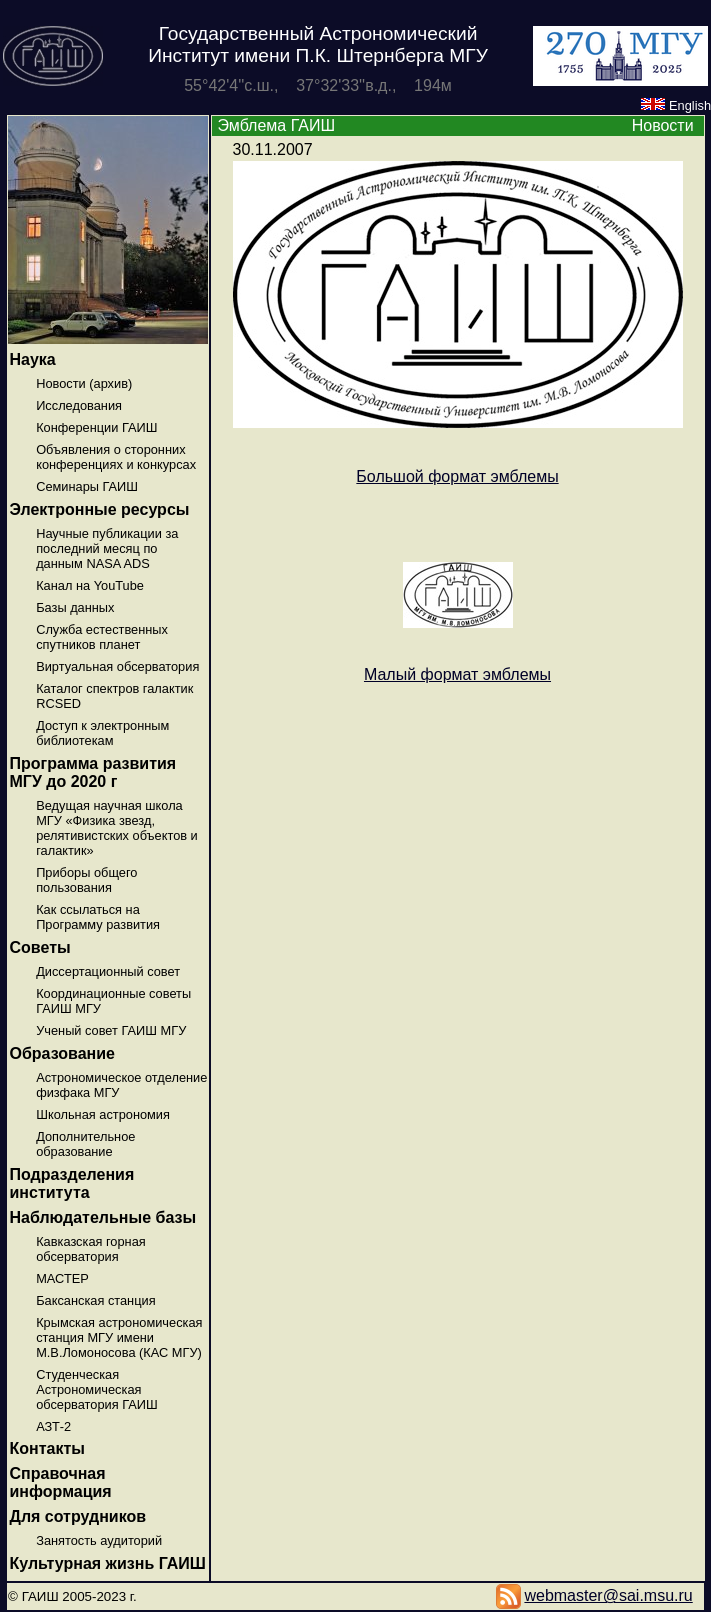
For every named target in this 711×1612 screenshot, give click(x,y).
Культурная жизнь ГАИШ (108, 1563)
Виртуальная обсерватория (117, 666)
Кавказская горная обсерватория (91, 1249)
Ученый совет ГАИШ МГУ (111, 1030)
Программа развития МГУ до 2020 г (93, 772)
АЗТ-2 (53, 1426)
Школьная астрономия (103, 1114)
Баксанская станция (95, 1300)
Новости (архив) (84, 383)
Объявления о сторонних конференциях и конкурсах (116, 457)
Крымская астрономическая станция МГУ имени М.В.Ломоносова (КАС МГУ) (119, 1337)
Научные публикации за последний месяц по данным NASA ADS (107, 548)
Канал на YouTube (90, 585)
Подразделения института (72, 1183)
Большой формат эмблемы (457, 476)
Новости (663, 125)
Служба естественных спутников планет (102, 637)
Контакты (47, 1448)
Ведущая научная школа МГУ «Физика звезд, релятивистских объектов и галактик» (117, 828)
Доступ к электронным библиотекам (102, 733)
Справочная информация (61, 1482)
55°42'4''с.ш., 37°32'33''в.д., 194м (318, 85)
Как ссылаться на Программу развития (98, 917)
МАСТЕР (62, 1278)
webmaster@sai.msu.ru (608, 1595)
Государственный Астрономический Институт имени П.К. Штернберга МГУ (318, 44)
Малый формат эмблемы (457, 674)
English (676, 105)
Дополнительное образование (85, 1144)
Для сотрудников (78, 1516)
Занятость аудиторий (99, 1540)
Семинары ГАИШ (87, 486)
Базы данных (75, 607)
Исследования (79, 405)
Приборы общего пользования (86, 880)
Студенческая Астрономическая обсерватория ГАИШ (97, 1389)
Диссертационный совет (108, 971)
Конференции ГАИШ (96, 427)
